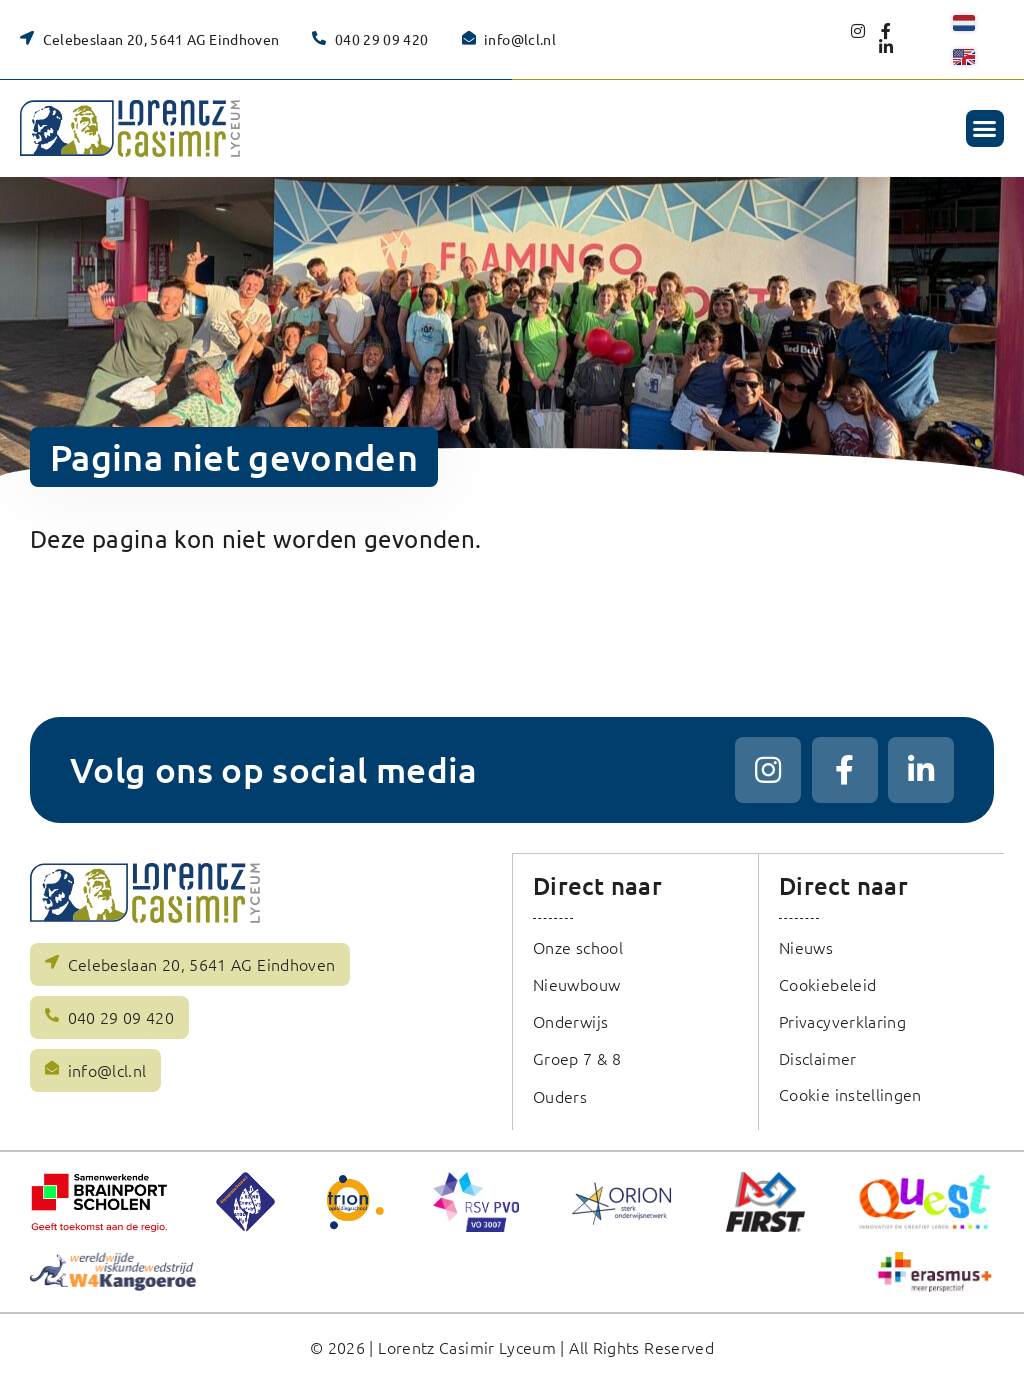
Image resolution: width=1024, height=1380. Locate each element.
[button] (985, 129)
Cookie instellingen (851, 1093)
